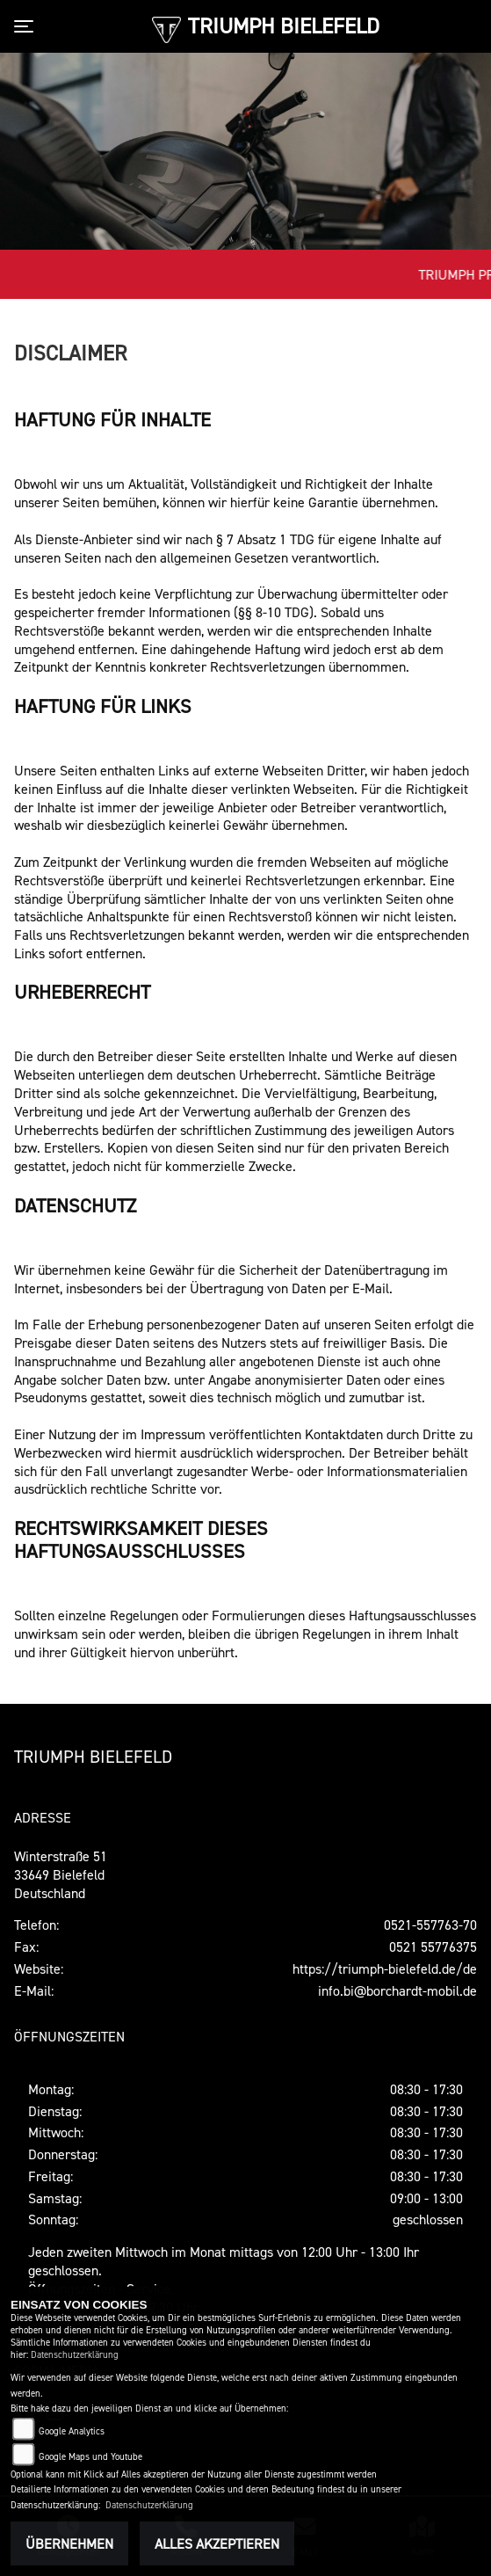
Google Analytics (72, 2431)
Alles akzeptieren (217, 2543)
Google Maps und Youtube (90, 2457)
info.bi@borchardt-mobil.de (397, 1990)
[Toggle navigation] (27, 26)
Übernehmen (69, 2543)
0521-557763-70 (430, 1924)
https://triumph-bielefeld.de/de (384, 1968)
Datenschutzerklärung (75, 2355)
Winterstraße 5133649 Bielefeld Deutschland (60, 1874)
